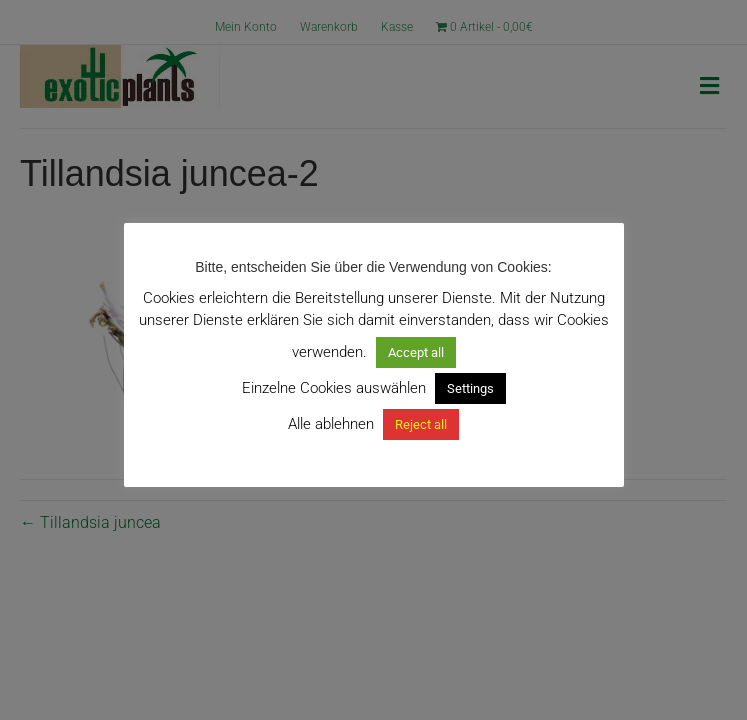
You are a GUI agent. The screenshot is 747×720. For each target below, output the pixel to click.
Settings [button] (470, 388)
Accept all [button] (416, 352)
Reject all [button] (421, 424)
